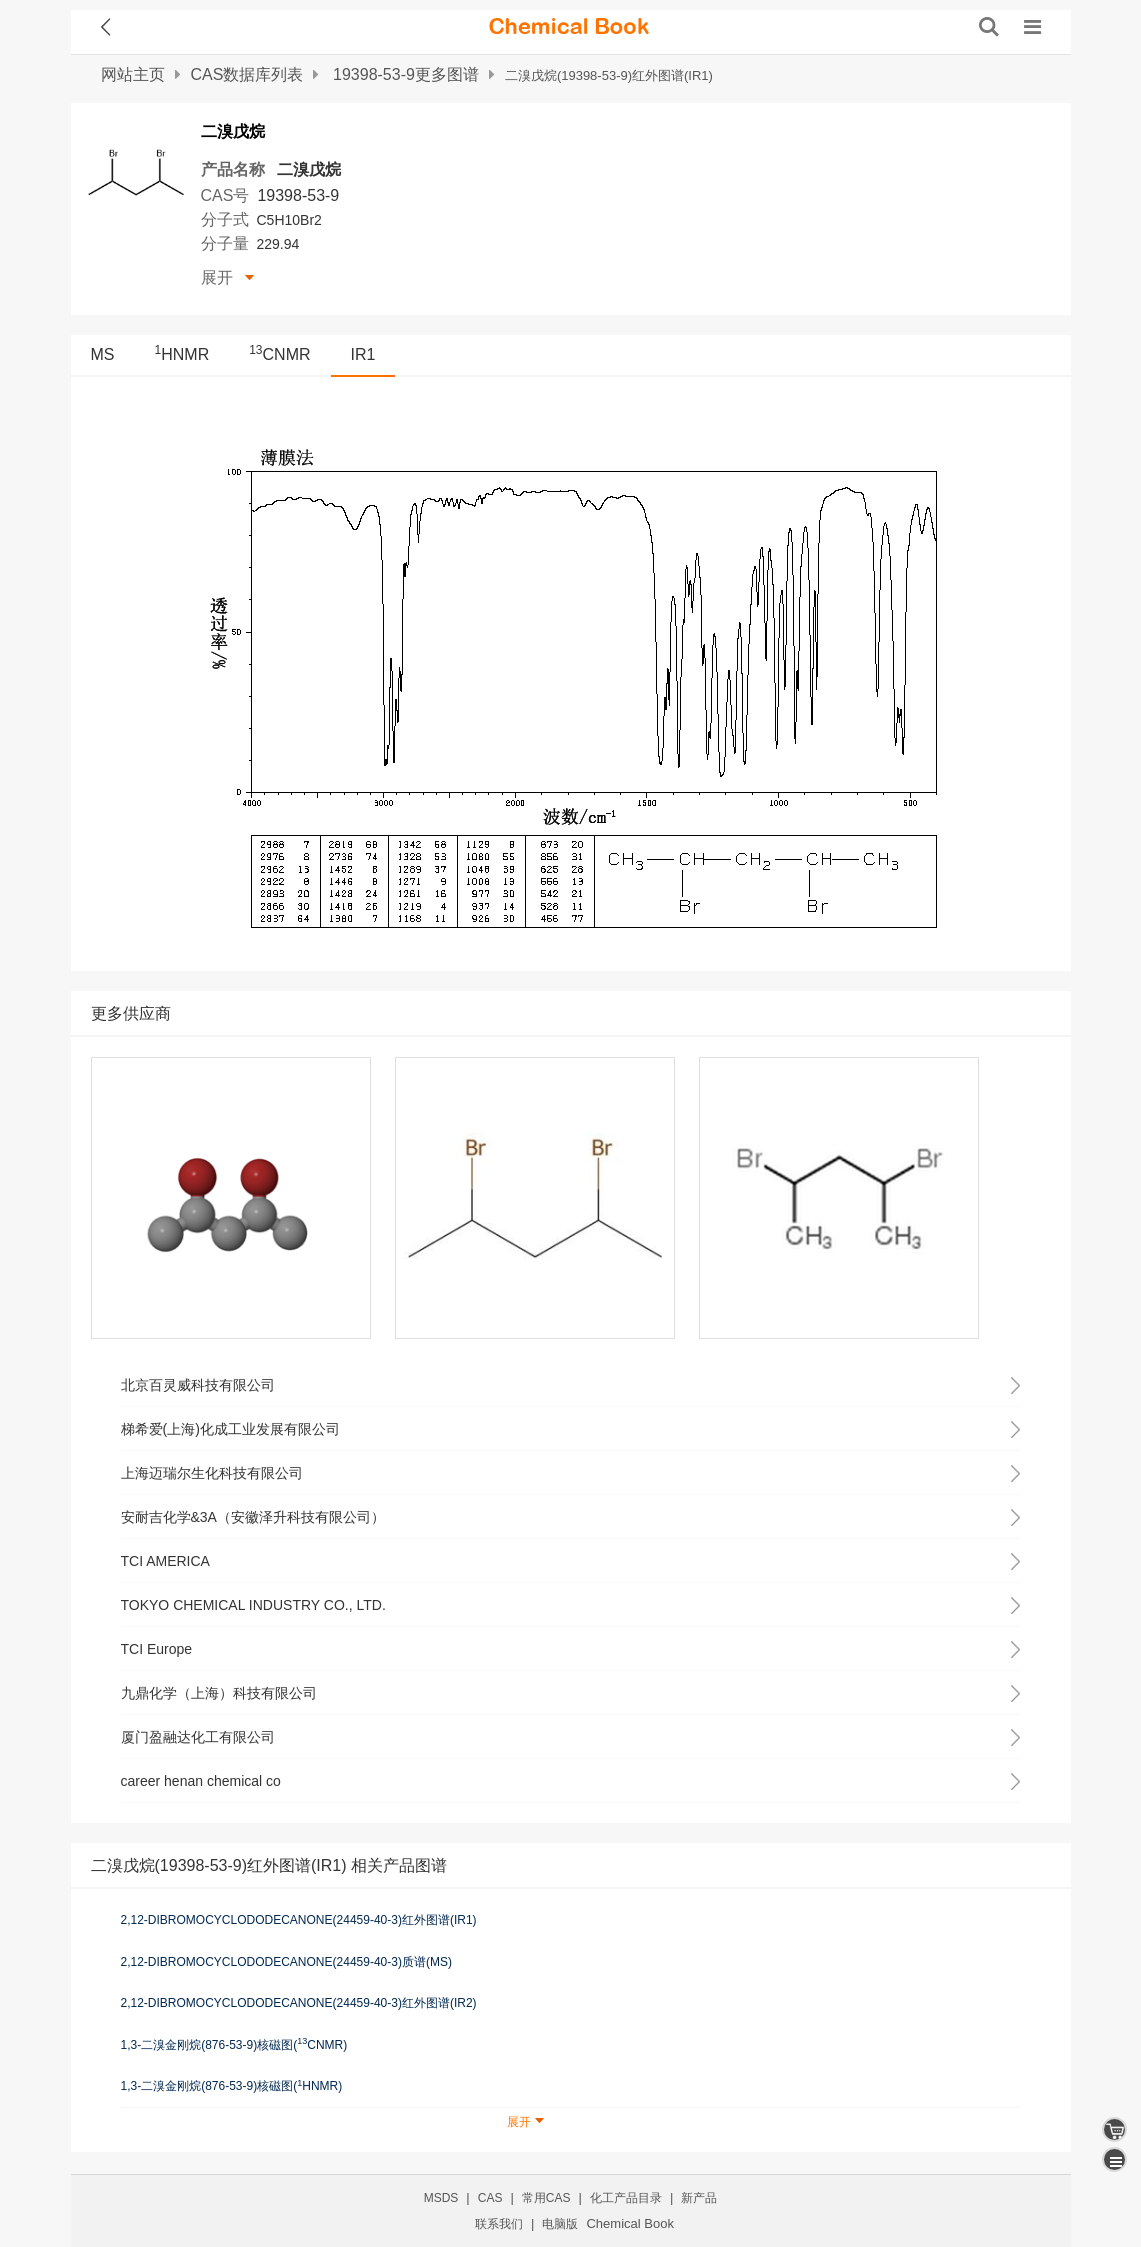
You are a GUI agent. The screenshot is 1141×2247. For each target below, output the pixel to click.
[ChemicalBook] (569, 27)
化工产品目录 (626, 2198)
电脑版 (560, 2224)
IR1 (363, 354)
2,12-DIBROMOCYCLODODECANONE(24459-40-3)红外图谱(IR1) (299, 1920)
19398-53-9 (298, 195)
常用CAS (546, 2198)
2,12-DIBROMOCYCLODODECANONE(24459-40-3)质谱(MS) (286, 1962)
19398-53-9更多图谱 (406, 74)
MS (103, 354)
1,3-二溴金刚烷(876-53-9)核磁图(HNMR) (232, 2086)
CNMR (279, 354)
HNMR (182, 354)
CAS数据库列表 (247, 74)
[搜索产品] (989, 27)
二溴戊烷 (309, 169)
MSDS (441, 2198)
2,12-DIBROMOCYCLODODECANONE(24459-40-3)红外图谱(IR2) (299, 2003)
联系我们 (499, 2224)
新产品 (699, 2198)
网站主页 (133, 74)
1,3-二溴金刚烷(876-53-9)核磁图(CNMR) (234, 2044)
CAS (490, 2198)
